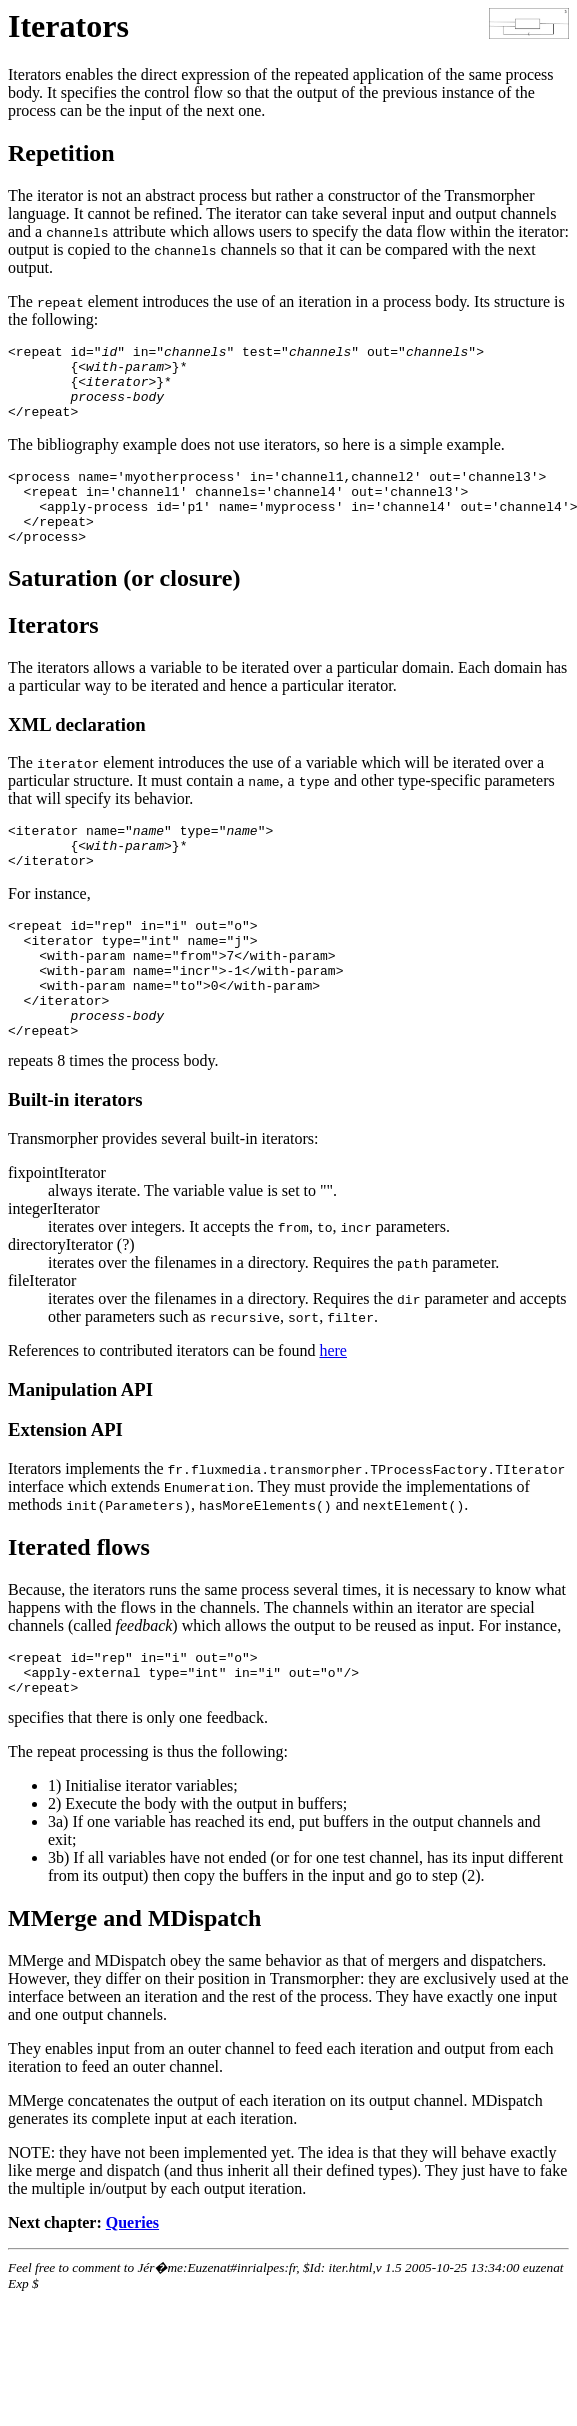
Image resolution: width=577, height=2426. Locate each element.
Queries (132, 2294)
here (333, 1413)
